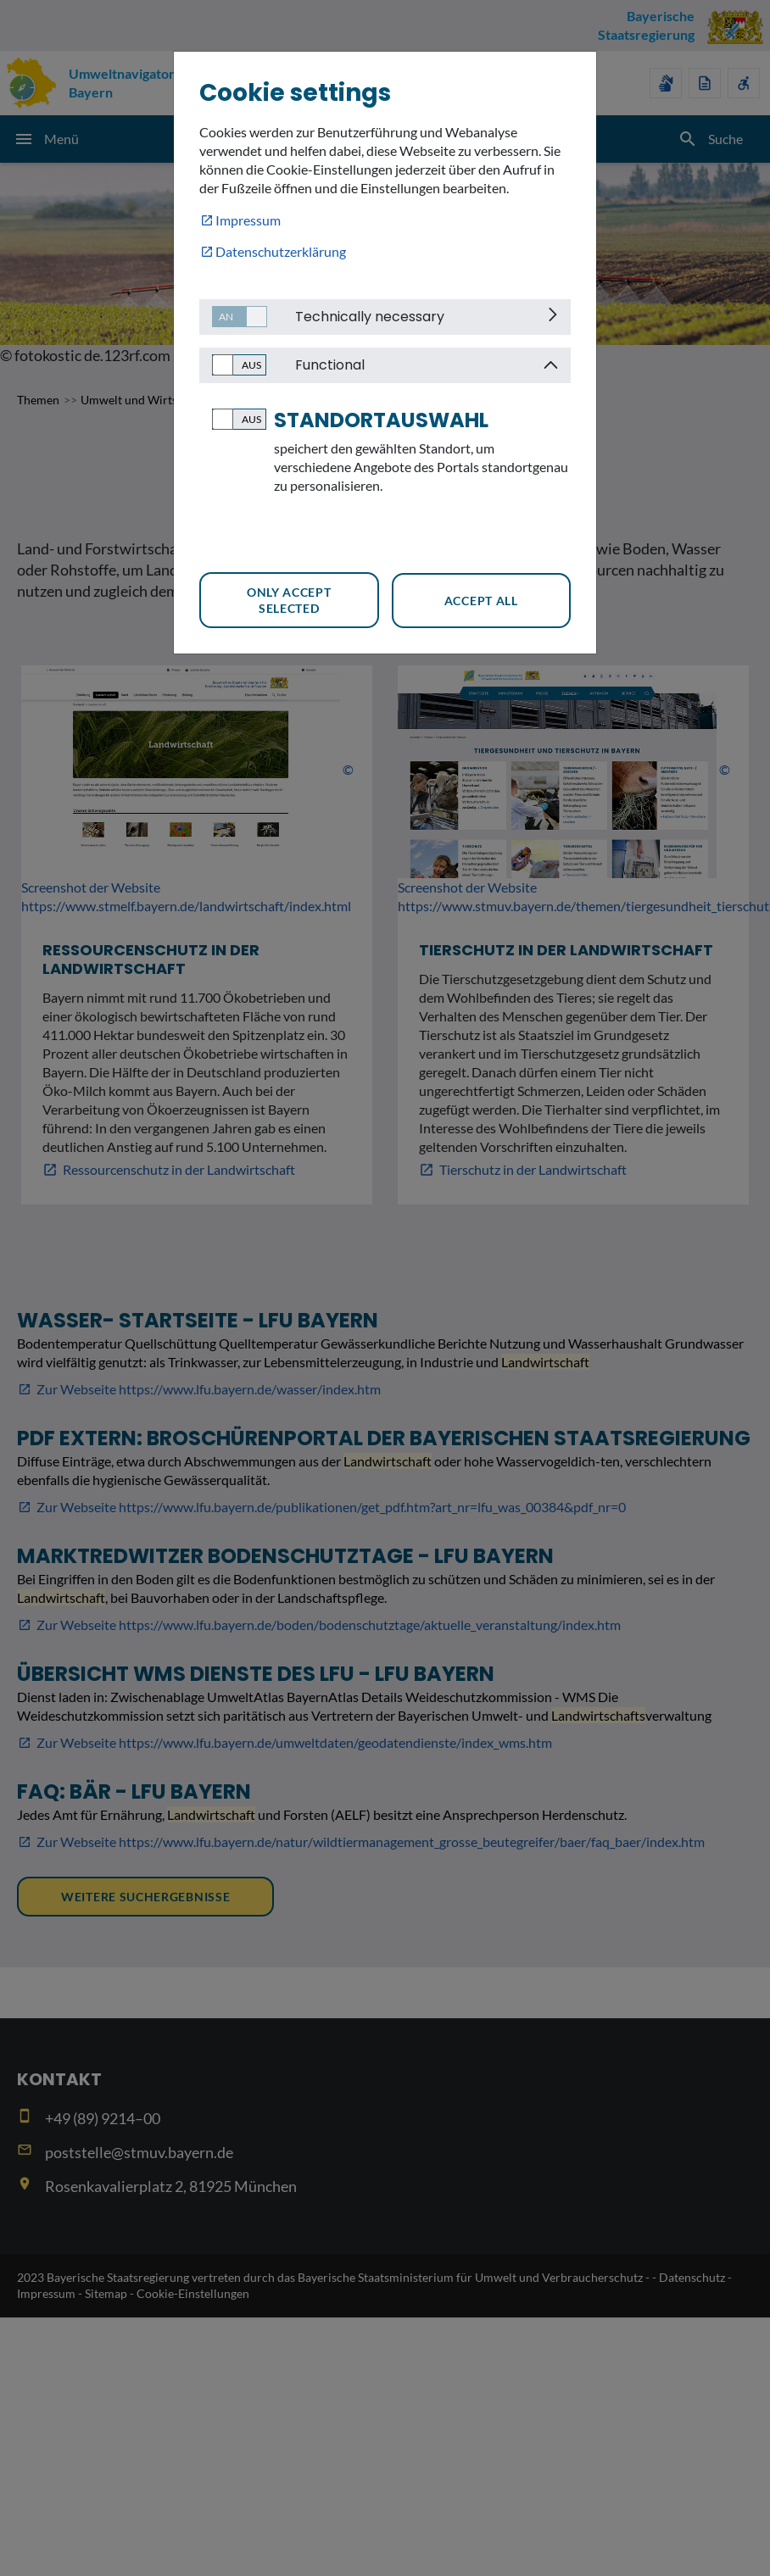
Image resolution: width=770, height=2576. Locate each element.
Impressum (248, 220)
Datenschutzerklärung (280, 251)
